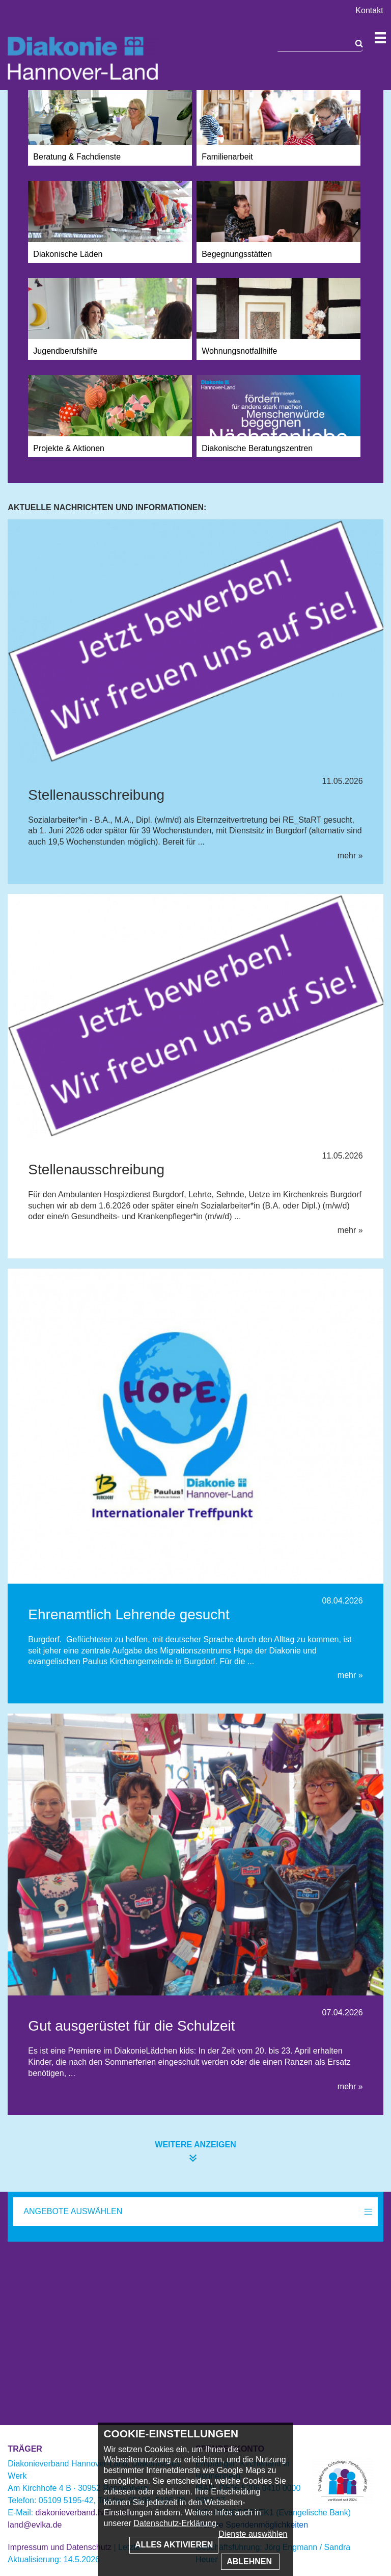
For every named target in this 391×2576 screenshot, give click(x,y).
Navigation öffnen (380, 37)
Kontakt (369, 10)
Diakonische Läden (67, 254)
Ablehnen (250, 2561)
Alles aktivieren (174, 2544)
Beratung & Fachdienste (77, 156)
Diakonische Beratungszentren (257, 448)
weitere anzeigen (195, 2145)
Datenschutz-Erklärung (174, 2523)
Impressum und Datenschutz (59, 2547)
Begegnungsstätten (237, 254)
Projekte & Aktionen (68, 448)
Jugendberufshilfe (65, 351)
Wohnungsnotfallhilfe (239, 351)
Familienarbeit (227, 156)
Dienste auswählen (252, 2534)
